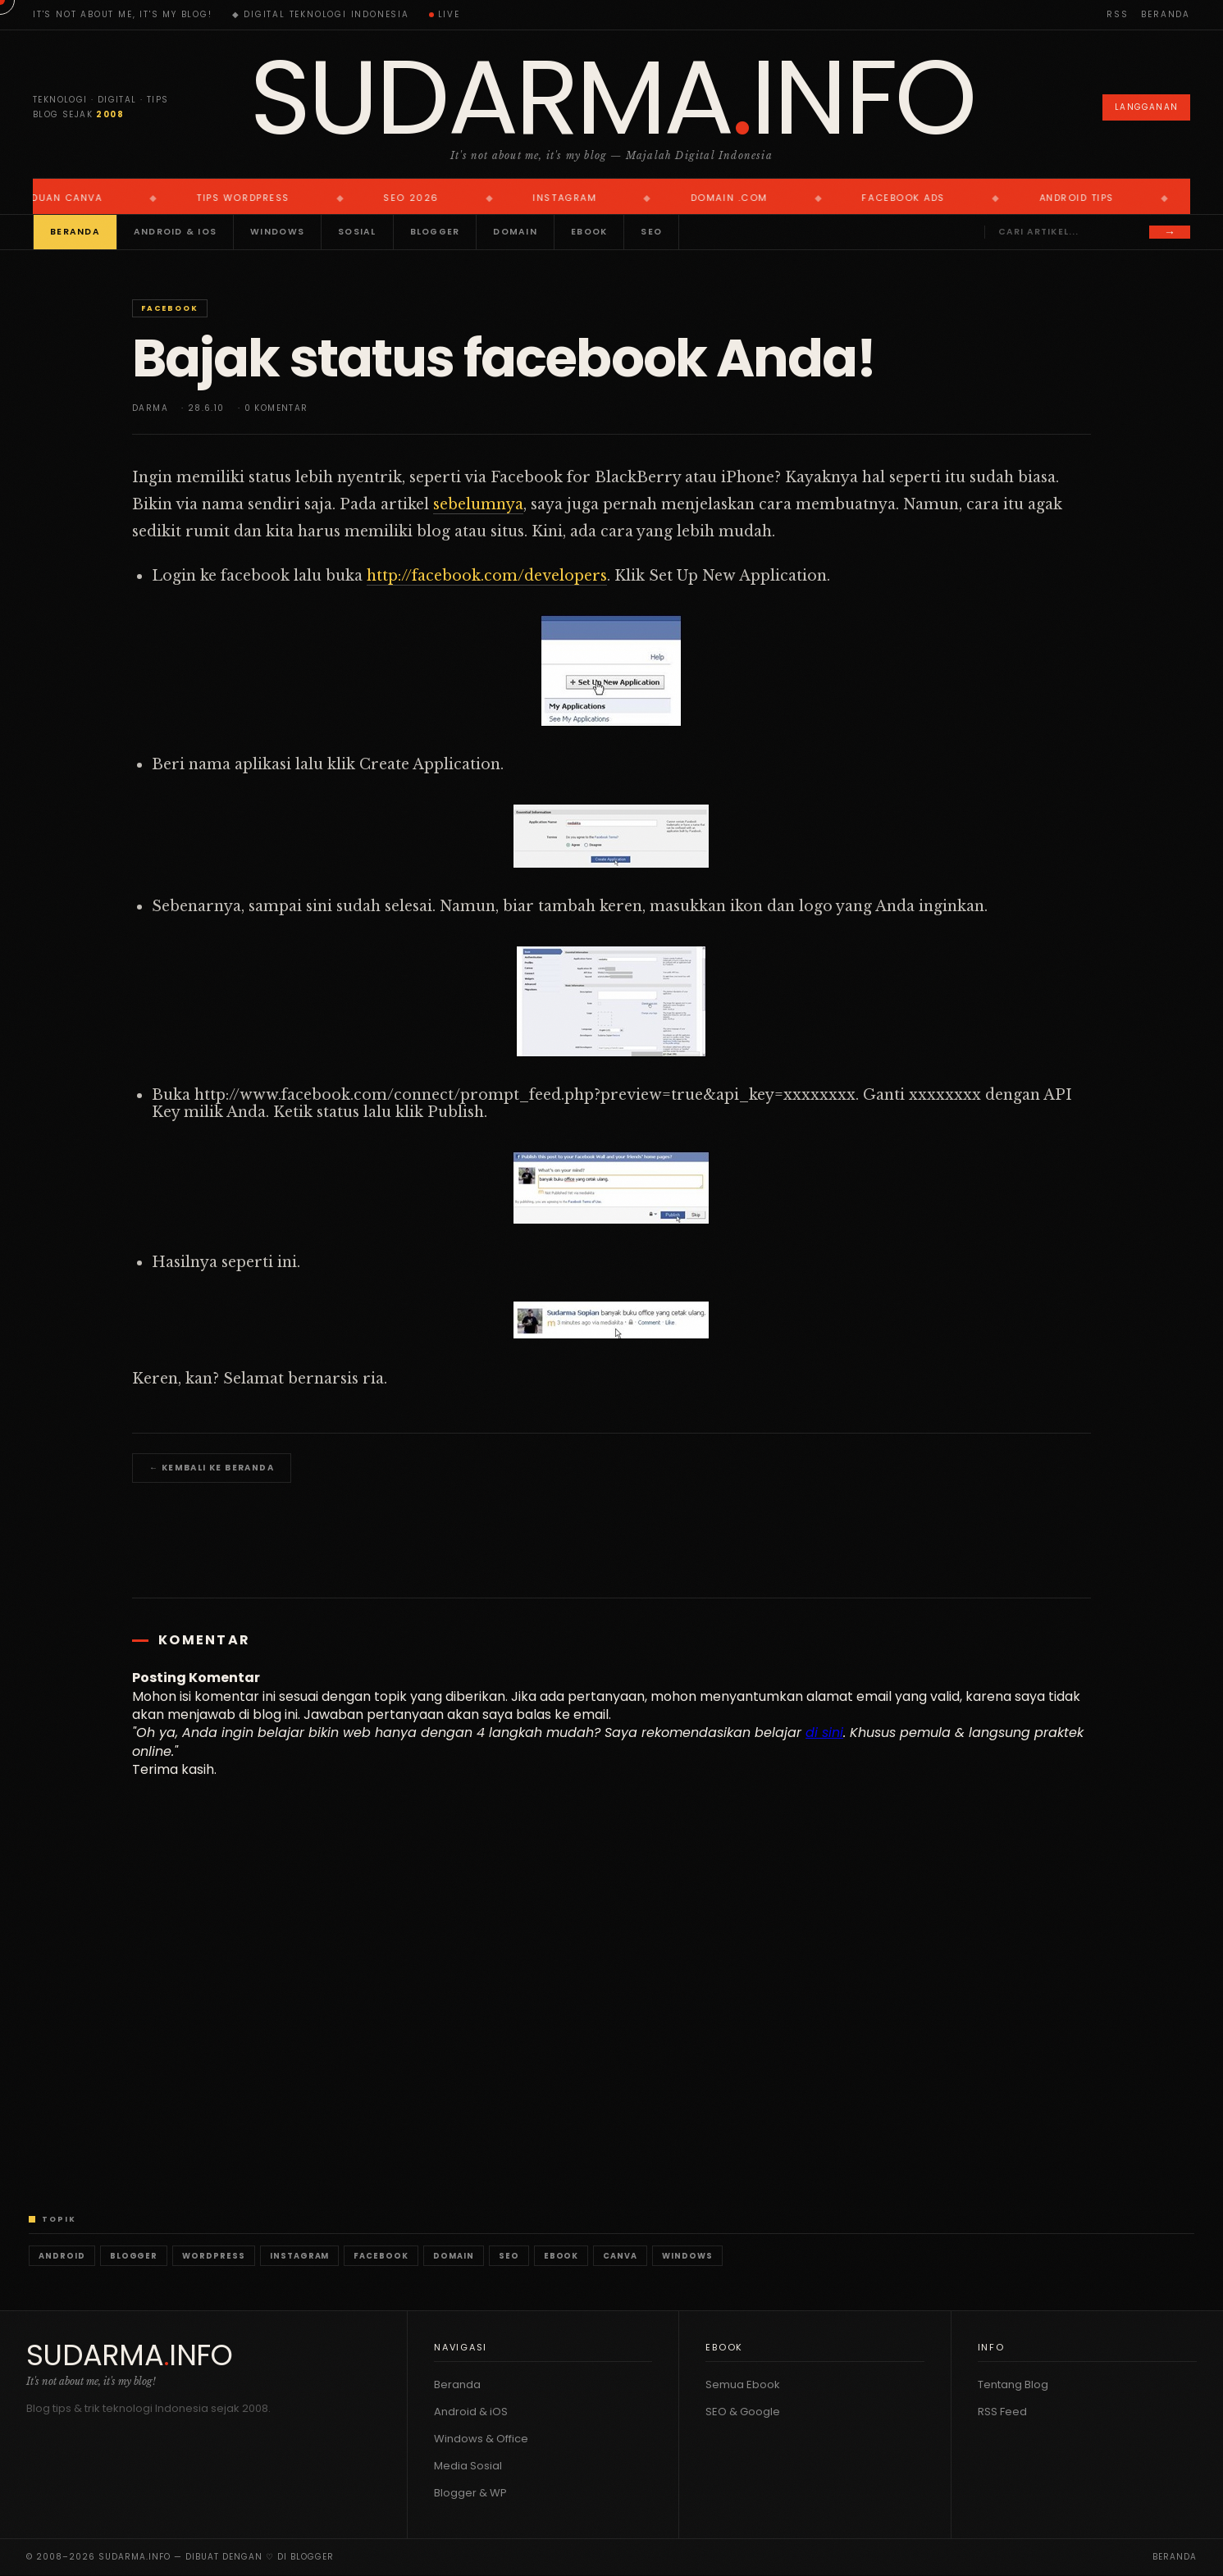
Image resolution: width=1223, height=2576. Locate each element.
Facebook (169, 308)
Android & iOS (175, 232)
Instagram (300, 2255)
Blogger (435, 232)
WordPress (213, 2255)
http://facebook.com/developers (487, 576)
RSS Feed (1002, 2411)
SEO (651, 232)
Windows (277, 232)
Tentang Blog (1013, 2384)
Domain (515, 232)
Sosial (357, 232)
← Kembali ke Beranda (211, 1467)
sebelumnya (478, 504)
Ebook (589, 232)
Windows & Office (481, 2438)
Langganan (1146, 107)
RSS (1117, 14)
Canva (620, 2255)
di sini (824, 1732)
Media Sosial (468, 2465)
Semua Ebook (742, 2384)
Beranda (1165, 14)
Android (62, 2255)
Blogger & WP (470, 2493)
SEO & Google (742, 2411)
